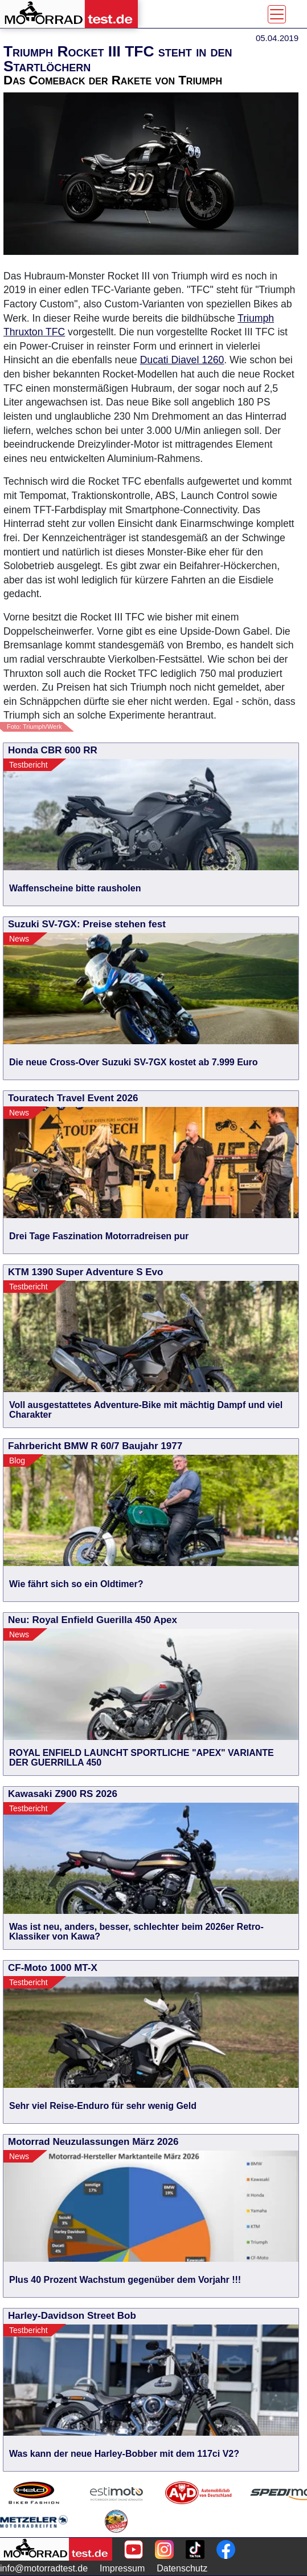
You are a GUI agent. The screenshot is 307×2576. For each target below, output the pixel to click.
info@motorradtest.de (44, 2568)
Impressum (122, 2568)
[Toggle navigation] (277, 14)
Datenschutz (182, 2568)
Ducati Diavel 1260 (182, 360)
